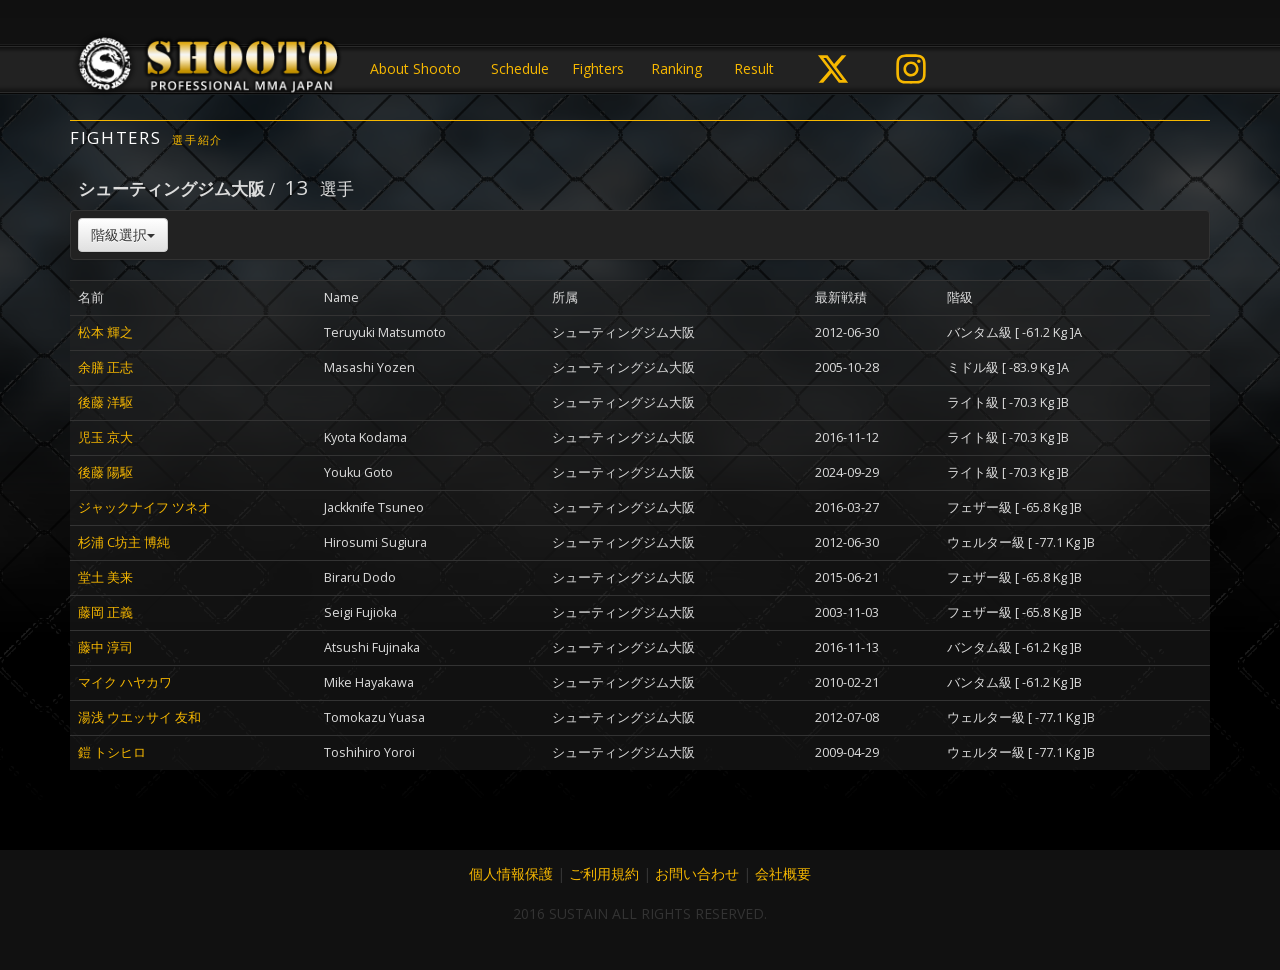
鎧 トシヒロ (112, 752)
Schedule (520, 68)
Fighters (598, 68)
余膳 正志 (105, 367)
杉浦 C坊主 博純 (124, 542)
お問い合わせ (697, 873)
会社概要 (783, 873)
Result (754, 68)
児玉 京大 (105, 437)
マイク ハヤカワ (125, 682)
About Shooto (415, 68)
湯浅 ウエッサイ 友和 (139, 717)
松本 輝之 (105, 332)
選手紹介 (197, 139)
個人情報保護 (511, 873)
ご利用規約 (604, 873)
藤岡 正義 (105, 612)
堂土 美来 (105, 577)
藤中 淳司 (105, 647)
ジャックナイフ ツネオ (144, 507)
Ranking (676, 68)
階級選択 (123, 234)
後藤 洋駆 (105, 402)
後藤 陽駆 (105, 472)
